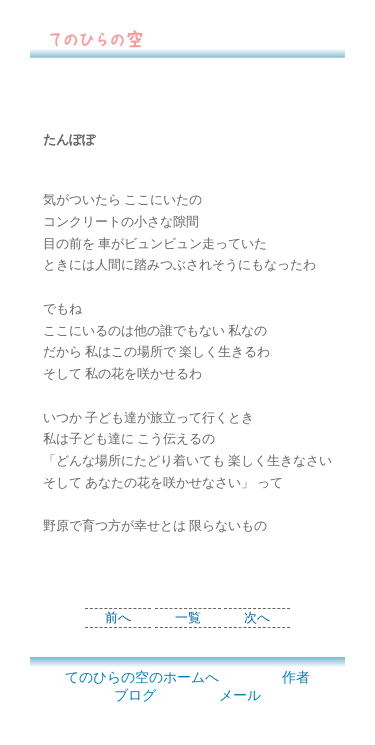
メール (240, 695)
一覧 (188, 618)
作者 (296, 677)
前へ (118, 618)
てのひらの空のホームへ (142, 677)
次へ (257, 618)
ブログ (135, 695)
